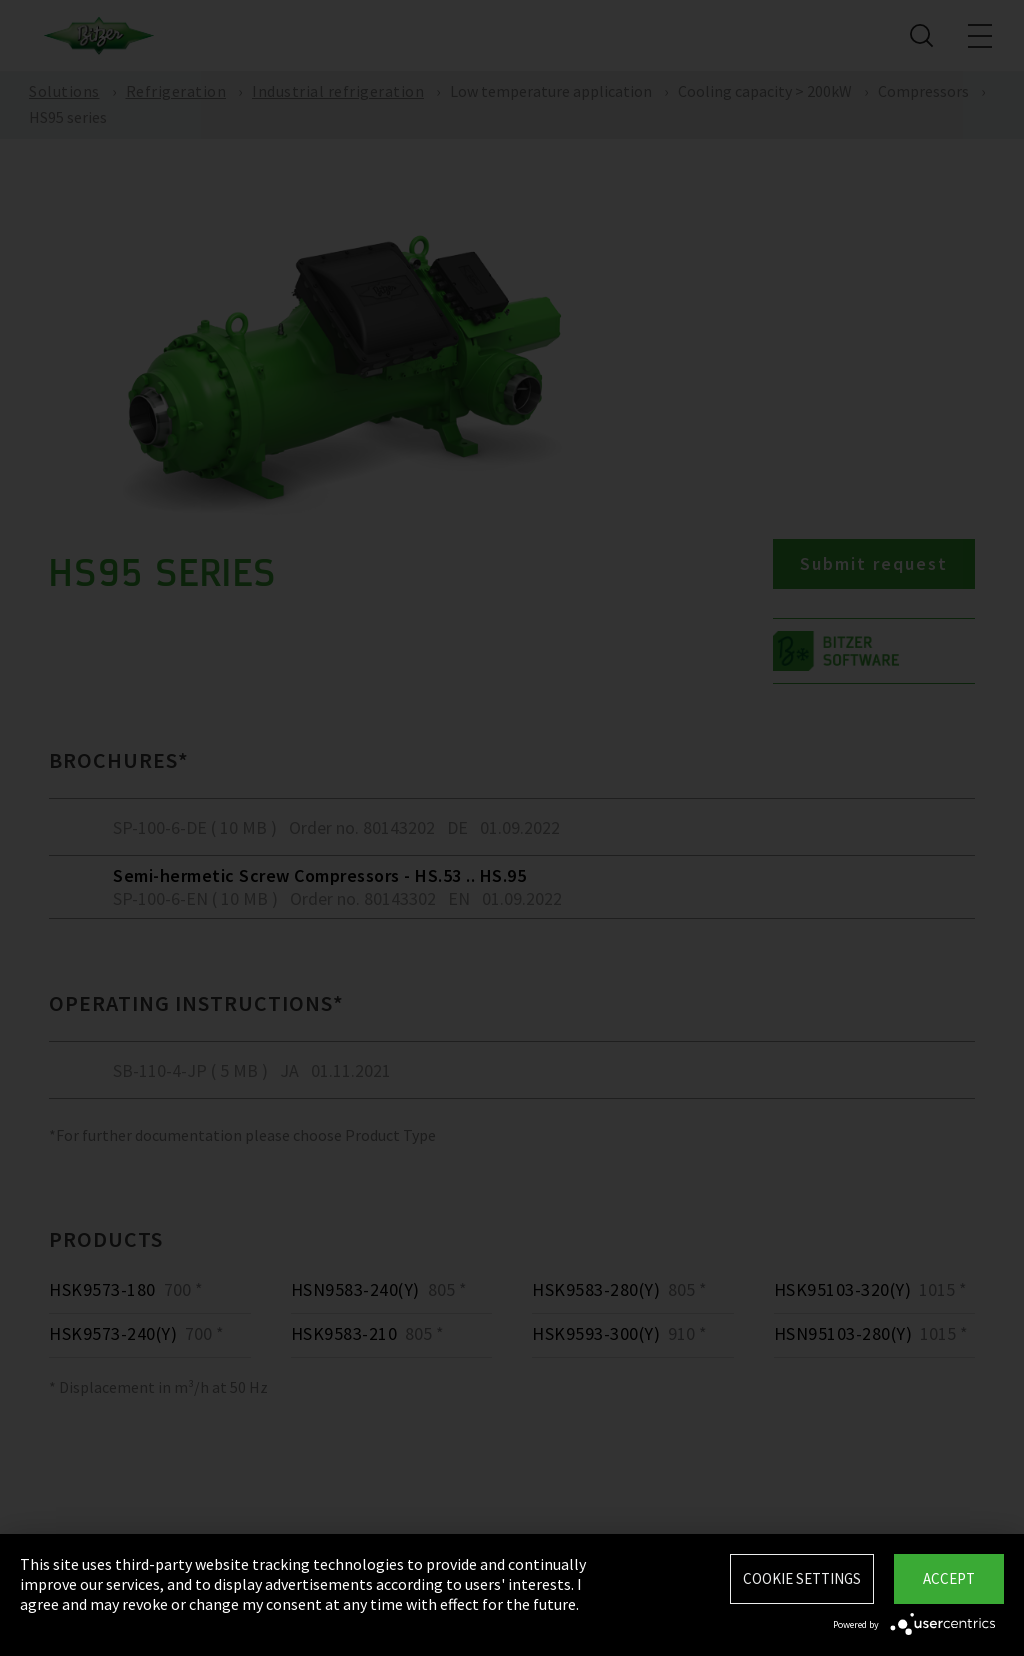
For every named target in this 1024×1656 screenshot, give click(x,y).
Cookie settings (802, 1578)
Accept (949, 1578)
